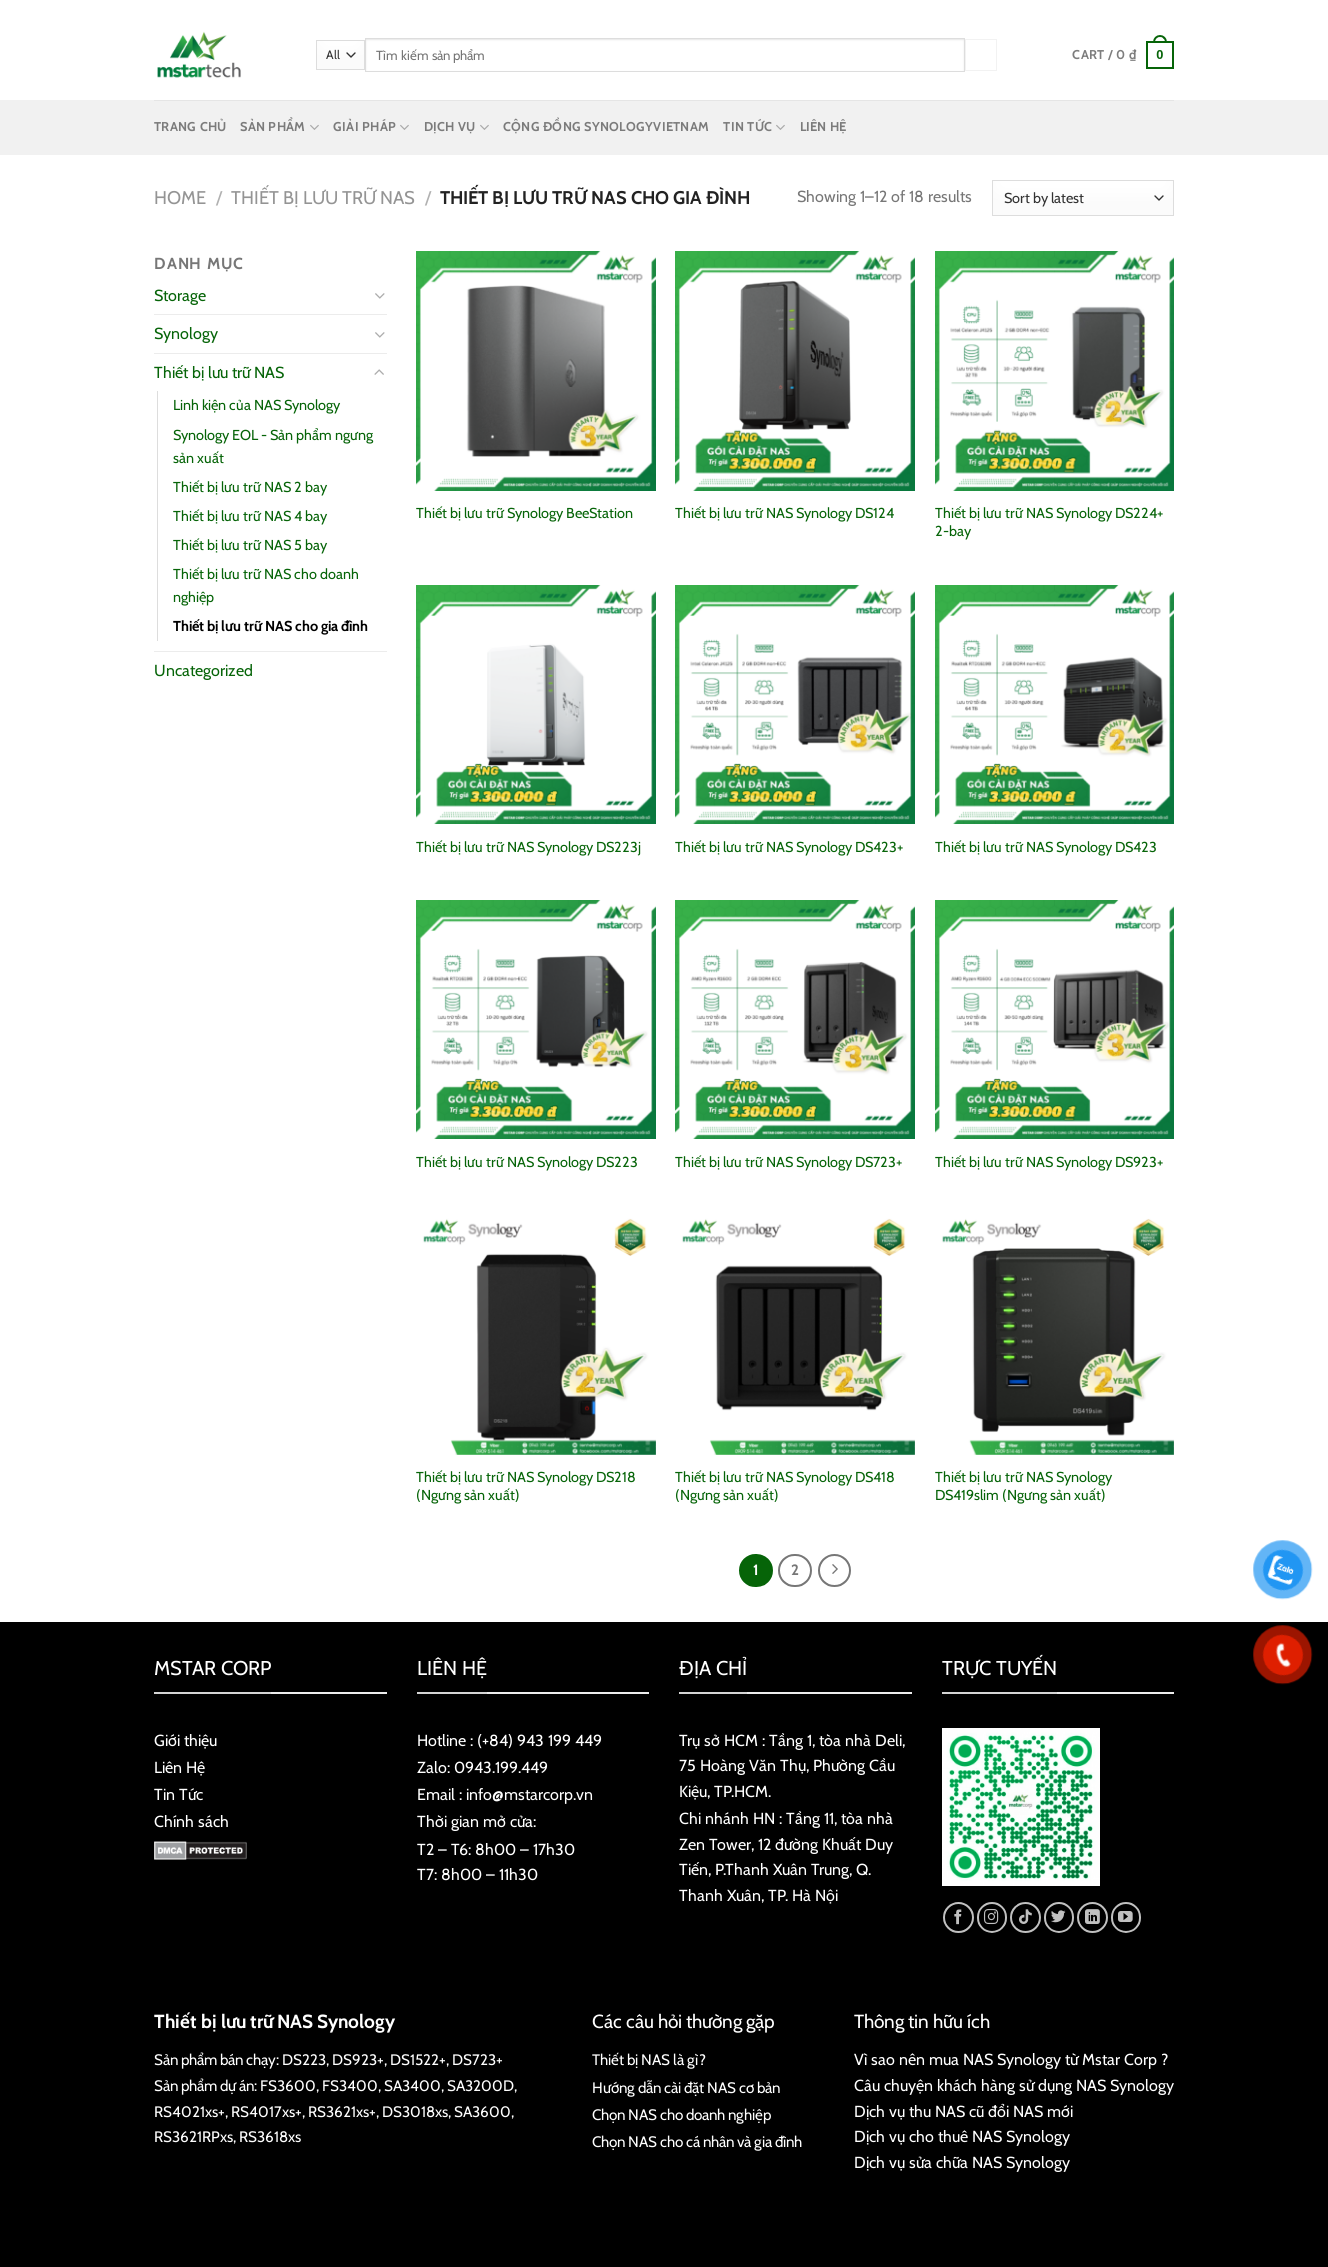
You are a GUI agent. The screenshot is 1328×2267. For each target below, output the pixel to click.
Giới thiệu (185, 1740)
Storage (180, 295)
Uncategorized (203, 670)
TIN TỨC (754, 127)
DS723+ (477, 2059)
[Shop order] (1083, 198)
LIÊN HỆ (823, 126)
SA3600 (482, 2111)
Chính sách (191, 1821)
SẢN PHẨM (279, 127)
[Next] (835, 1571)
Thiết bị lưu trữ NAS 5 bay (250, 545)
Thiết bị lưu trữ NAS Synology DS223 (527, 1162)
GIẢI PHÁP (371, 127)
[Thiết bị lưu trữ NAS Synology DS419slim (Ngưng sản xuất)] (1055, 1335)
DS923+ (358, 2059)
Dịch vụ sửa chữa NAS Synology (962, 2162)
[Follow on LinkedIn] (1092, 1917)
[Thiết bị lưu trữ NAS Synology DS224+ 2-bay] (1055, 371)
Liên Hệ (179, 1767)
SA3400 (412, 2085)
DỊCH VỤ (456, 127)
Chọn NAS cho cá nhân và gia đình (697, 2141)
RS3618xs (270, 2136)
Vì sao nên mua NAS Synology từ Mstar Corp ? (1011, 2059)
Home (180, 197)
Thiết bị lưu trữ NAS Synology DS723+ (788, 1162)
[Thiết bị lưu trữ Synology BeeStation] (536, 371)
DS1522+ (418, 2059)
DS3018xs (415, 2111)
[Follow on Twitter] (1059, 1917)
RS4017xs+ (266, 2111)
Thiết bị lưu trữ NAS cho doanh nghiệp (266, 585)
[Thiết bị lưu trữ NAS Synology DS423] (1055, 705)
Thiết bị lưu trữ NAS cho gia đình (270, 626)
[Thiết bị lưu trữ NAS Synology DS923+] (1055, 1020)
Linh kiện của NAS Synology (256, 405)
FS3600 (288, 2085)
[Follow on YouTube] (1126, 1917)
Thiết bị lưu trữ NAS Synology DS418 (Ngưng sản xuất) (785, 1486)
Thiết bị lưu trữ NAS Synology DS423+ (789, 847)
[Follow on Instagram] (992, 1917)
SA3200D (480, 2085)
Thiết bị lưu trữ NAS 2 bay (250, 487)
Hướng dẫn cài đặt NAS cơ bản (686, 2087)
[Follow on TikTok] (1025, 1917)
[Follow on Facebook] (958, 1917)
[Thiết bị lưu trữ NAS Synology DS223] (536, 1020)
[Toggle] (379, 295)
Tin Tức (178, 1794)
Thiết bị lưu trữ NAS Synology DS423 (1046, 847)
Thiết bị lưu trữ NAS (323, 197)
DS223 (304, 2059)
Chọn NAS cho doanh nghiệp (681, 2114)
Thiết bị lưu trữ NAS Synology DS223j (528, 847)
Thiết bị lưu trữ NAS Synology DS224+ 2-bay (1049, 522)
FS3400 (350, 2085)
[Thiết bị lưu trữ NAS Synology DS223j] (536, 705)
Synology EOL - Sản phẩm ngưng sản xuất (273, 446)
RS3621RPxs (193, 2136)
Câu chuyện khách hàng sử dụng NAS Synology (1014, 2085)
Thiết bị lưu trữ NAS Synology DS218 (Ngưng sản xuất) (526, 1486)
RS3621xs (338, 2111)
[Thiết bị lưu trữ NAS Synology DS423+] (795, 705)
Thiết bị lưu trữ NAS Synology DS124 (784, 513)
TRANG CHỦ (190, 126)
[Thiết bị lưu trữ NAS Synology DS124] (795, 371)
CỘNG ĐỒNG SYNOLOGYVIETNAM (606, 126)
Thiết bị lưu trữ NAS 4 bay (250, 516)
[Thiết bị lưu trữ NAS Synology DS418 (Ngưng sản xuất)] (795, 1335)
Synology (186, 333)
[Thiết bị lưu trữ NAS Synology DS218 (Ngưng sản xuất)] (536, 1335)
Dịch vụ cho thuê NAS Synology (962, 2136)
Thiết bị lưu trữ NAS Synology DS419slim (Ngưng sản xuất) (1023, 1486)
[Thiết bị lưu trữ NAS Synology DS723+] (795, 1020)
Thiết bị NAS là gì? (649, 2059)
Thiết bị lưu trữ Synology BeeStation (524, 513)
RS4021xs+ (189, 2111)
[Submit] (981, 54)
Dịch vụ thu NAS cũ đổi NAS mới (963, 2111)
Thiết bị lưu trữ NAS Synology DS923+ (1049, 1162)
